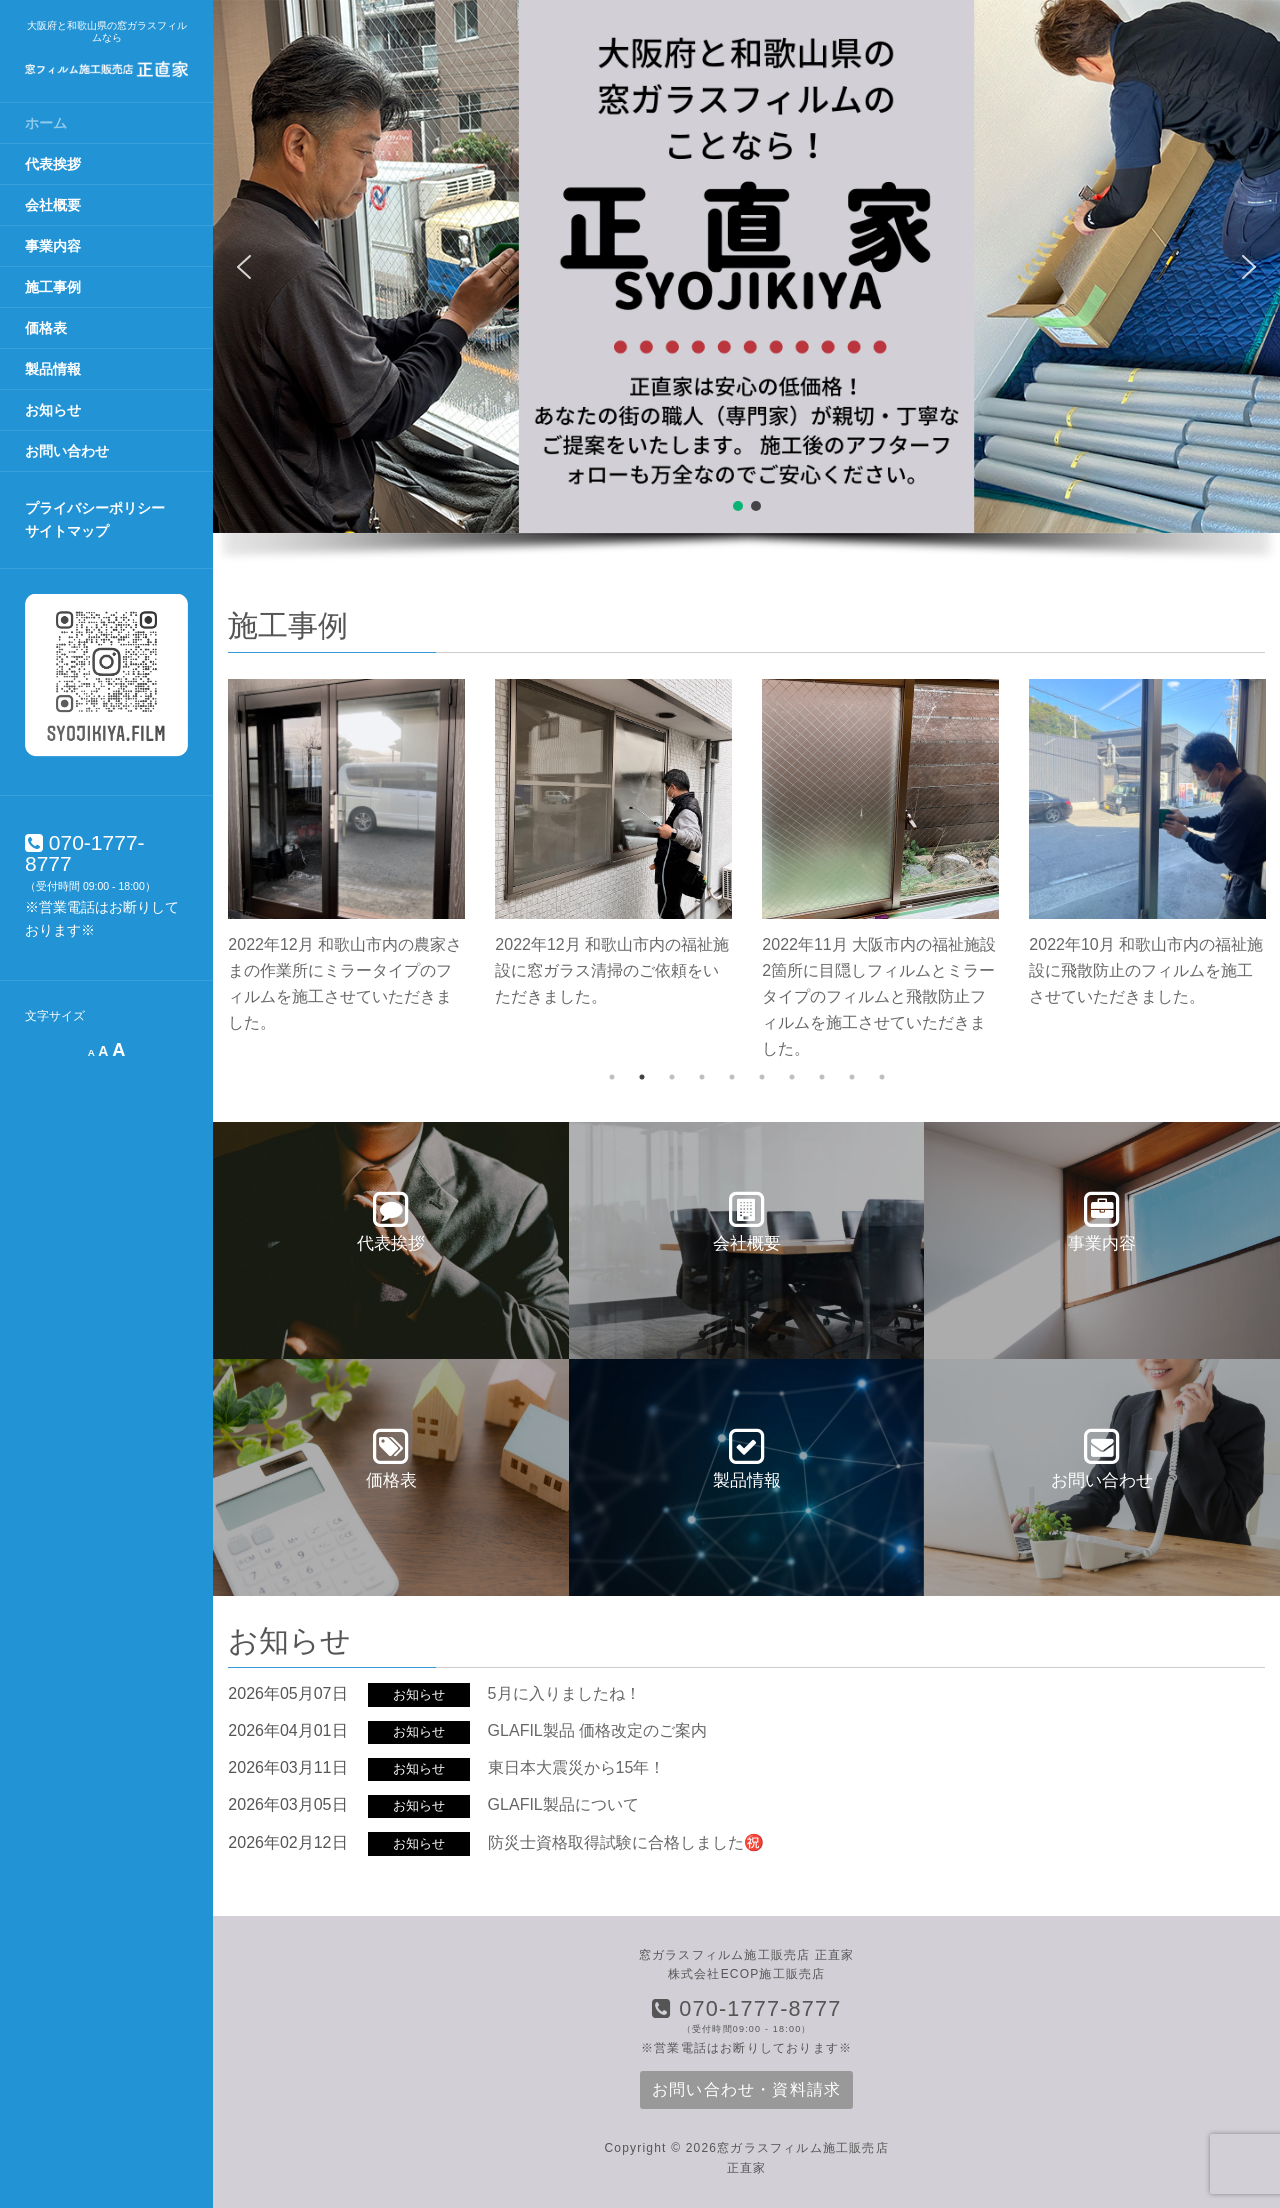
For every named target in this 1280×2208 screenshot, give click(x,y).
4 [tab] (702, 1077)
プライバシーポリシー (95, 508)
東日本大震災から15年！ (577, 1767)
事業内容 (53, 246)
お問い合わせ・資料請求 (746, 2089)
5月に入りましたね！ (564, 1693)
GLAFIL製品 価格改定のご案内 (598, 1730)
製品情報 (53, 369)
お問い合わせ (67, 451)
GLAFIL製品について (563, 1804)
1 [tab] (612, 1077)
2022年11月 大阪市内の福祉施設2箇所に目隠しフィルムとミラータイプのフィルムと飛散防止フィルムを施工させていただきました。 (879, 996)
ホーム (46, 123)
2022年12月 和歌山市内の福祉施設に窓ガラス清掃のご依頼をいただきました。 (612, 970)
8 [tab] (822, 1077)
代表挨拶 (53, 164)
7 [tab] (792, 1077)
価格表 (46, 328)
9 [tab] (852, 1077)
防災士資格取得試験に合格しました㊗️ (626, 1842)
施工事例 (53, 287)
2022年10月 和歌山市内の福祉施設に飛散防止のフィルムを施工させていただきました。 (1146, 970)
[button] (244, 267)
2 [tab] (642, 1077)
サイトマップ (67, 531)
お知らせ (53, 410)
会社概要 (53, 205)
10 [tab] (882, 1077)
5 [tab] (732, 1077)
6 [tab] (762, 1077)
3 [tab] (672, 1077)
